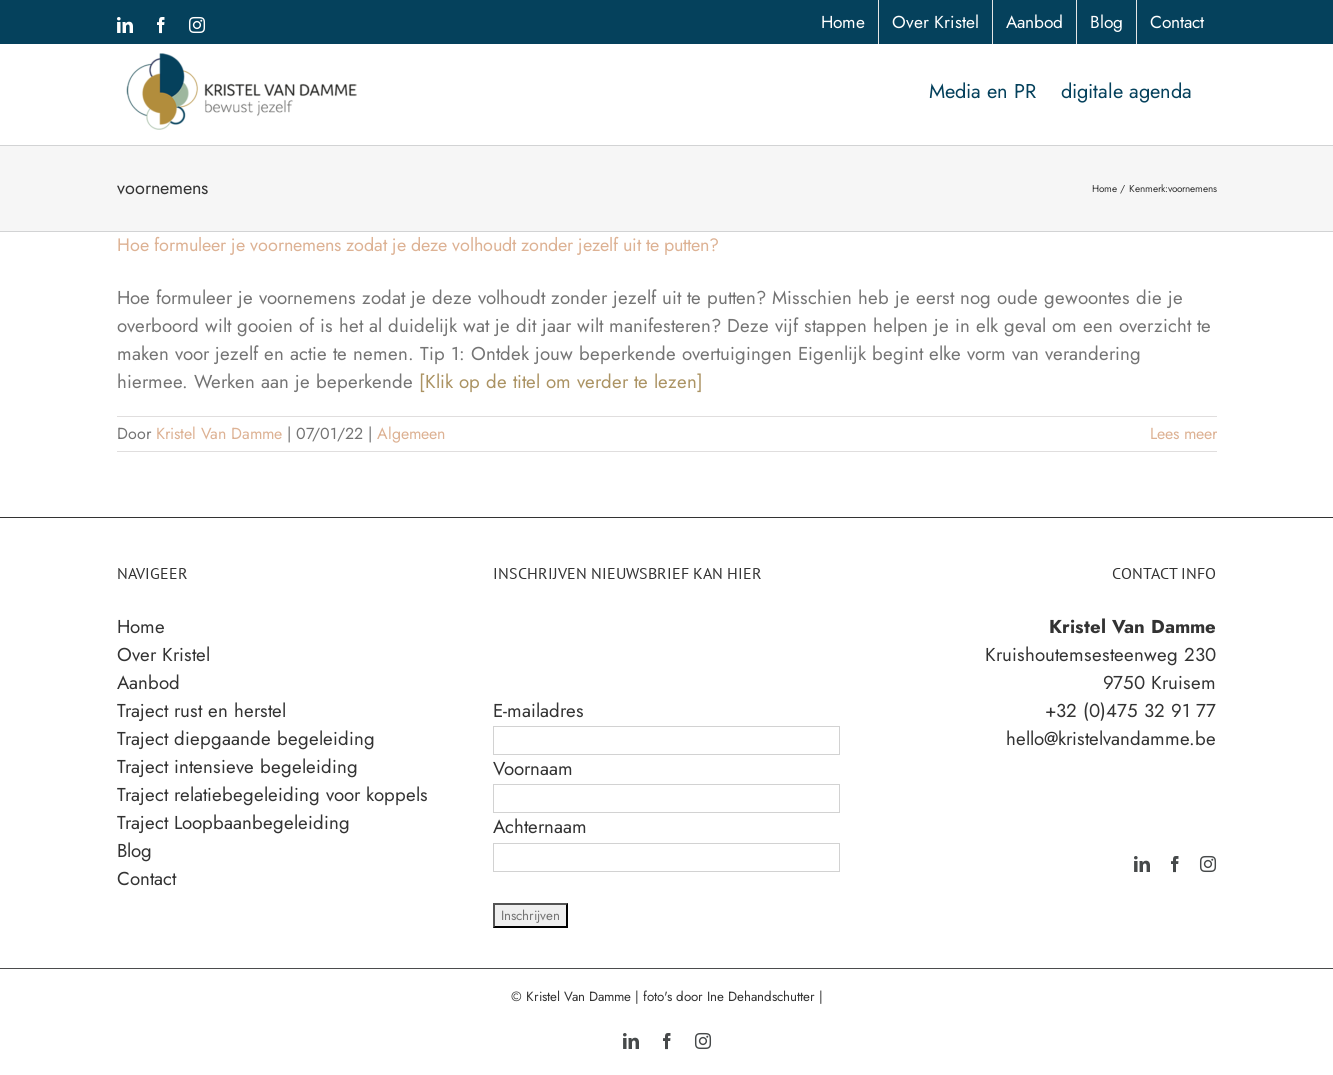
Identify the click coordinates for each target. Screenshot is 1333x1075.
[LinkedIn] (1142, 864)
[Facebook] (1175, 864)
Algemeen (411, 433)
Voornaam (533, 768)
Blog (134, 850)
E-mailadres (538, 710)
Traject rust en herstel (201, 710)
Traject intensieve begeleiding (237, 766)
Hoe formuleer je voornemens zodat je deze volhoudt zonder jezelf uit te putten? (418, 245)
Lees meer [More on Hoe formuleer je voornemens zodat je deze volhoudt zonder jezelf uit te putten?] (1183, 433)
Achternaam (540, 826)
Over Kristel (163, 654)
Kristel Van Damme (219, 433)
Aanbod (148, 682)
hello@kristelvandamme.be (1111, 738)
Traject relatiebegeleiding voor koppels (272, 794)
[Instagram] (1208, 864)
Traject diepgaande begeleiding (246, 738)
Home (141, 626)
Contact (146, 878)
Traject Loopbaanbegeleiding (233, 822)
